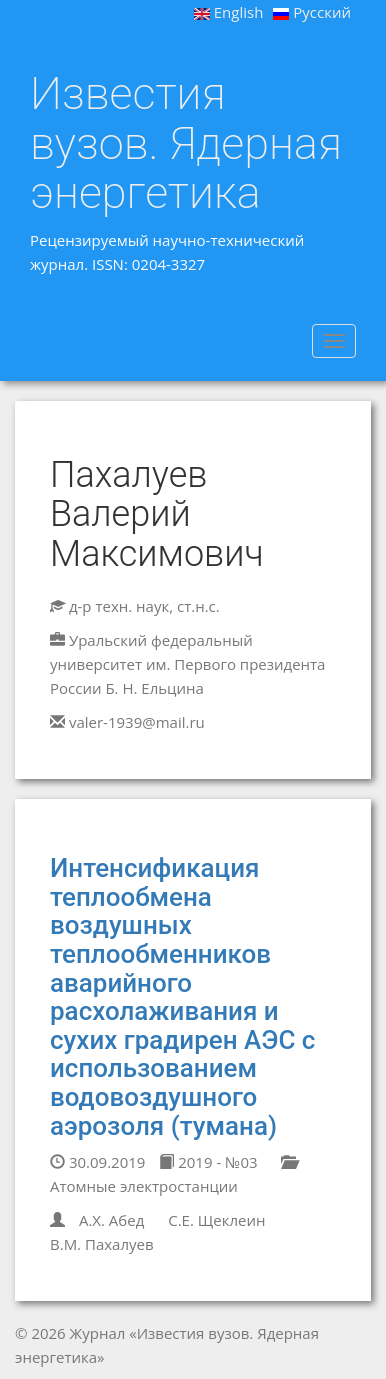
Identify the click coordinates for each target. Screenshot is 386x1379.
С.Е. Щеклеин (216, 1220)
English (229, 12)
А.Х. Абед (111, 1220)
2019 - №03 (208, 1162)
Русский (312, 12)
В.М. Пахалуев (102, 1244)
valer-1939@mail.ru (137, 722)
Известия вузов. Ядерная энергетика (186, 143)
